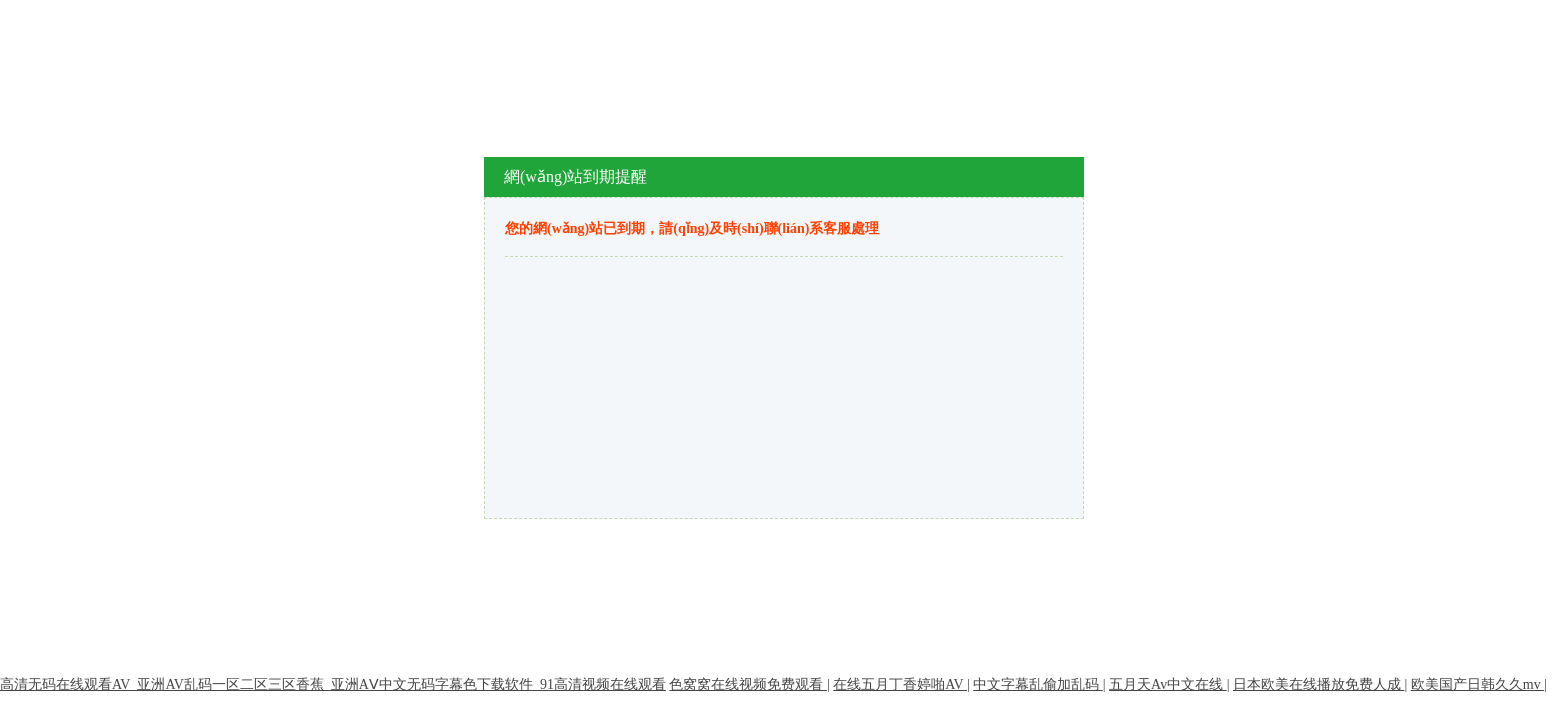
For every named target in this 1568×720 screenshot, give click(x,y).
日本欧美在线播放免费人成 (1319, 684)
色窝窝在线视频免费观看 (748, 684)
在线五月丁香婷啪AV (900, 684)
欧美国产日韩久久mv (1477, 684)
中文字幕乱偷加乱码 (1038, 684)
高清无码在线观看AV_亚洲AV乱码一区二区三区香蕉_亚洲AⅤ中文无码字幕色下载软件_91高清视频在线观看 (333, 684)
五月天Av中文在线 (1168, 684)
